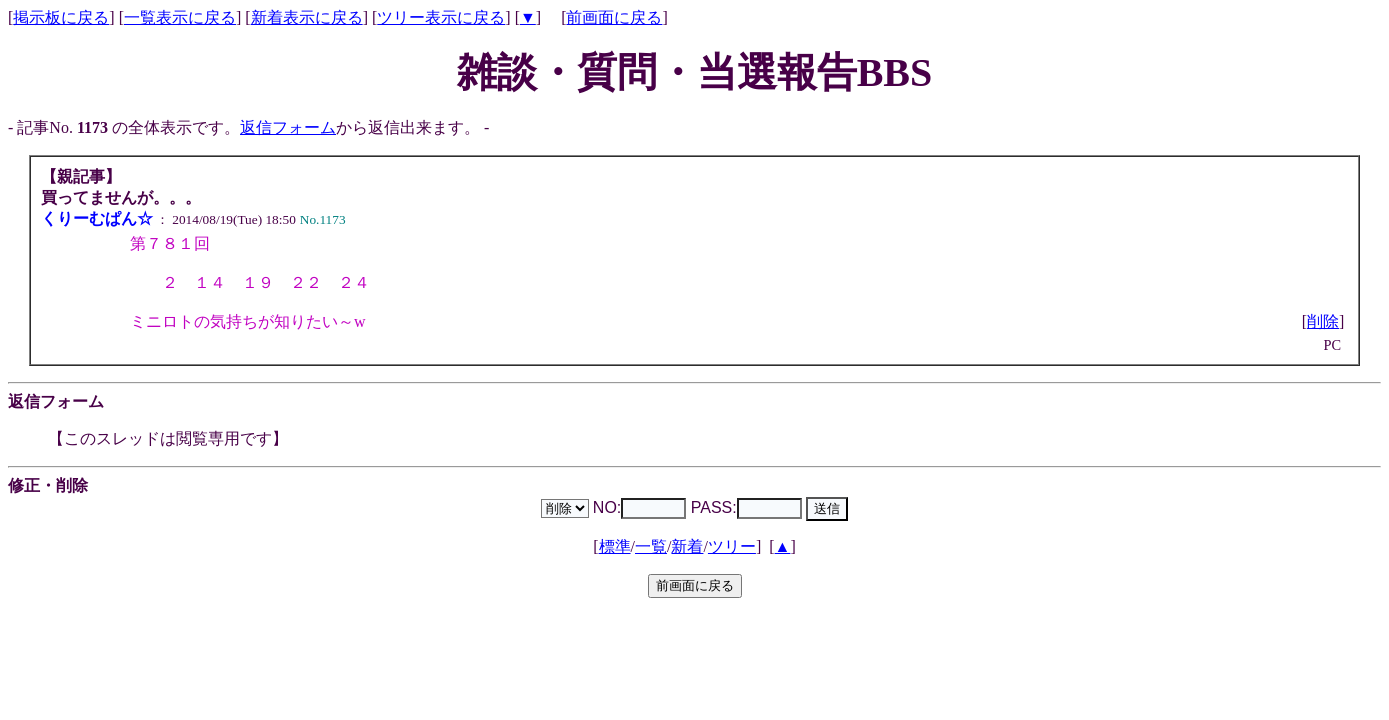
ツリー (732, 546)
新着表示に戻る (307, 17)
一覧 (651, 546)
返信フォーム (288, 127)
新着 (687, 546)
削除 (1323, 321)
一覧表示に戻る (180, 17)
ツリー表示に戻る (441, 17)
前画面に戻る (614, 17)
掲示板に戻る (61, 17)
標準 (615, 546)
